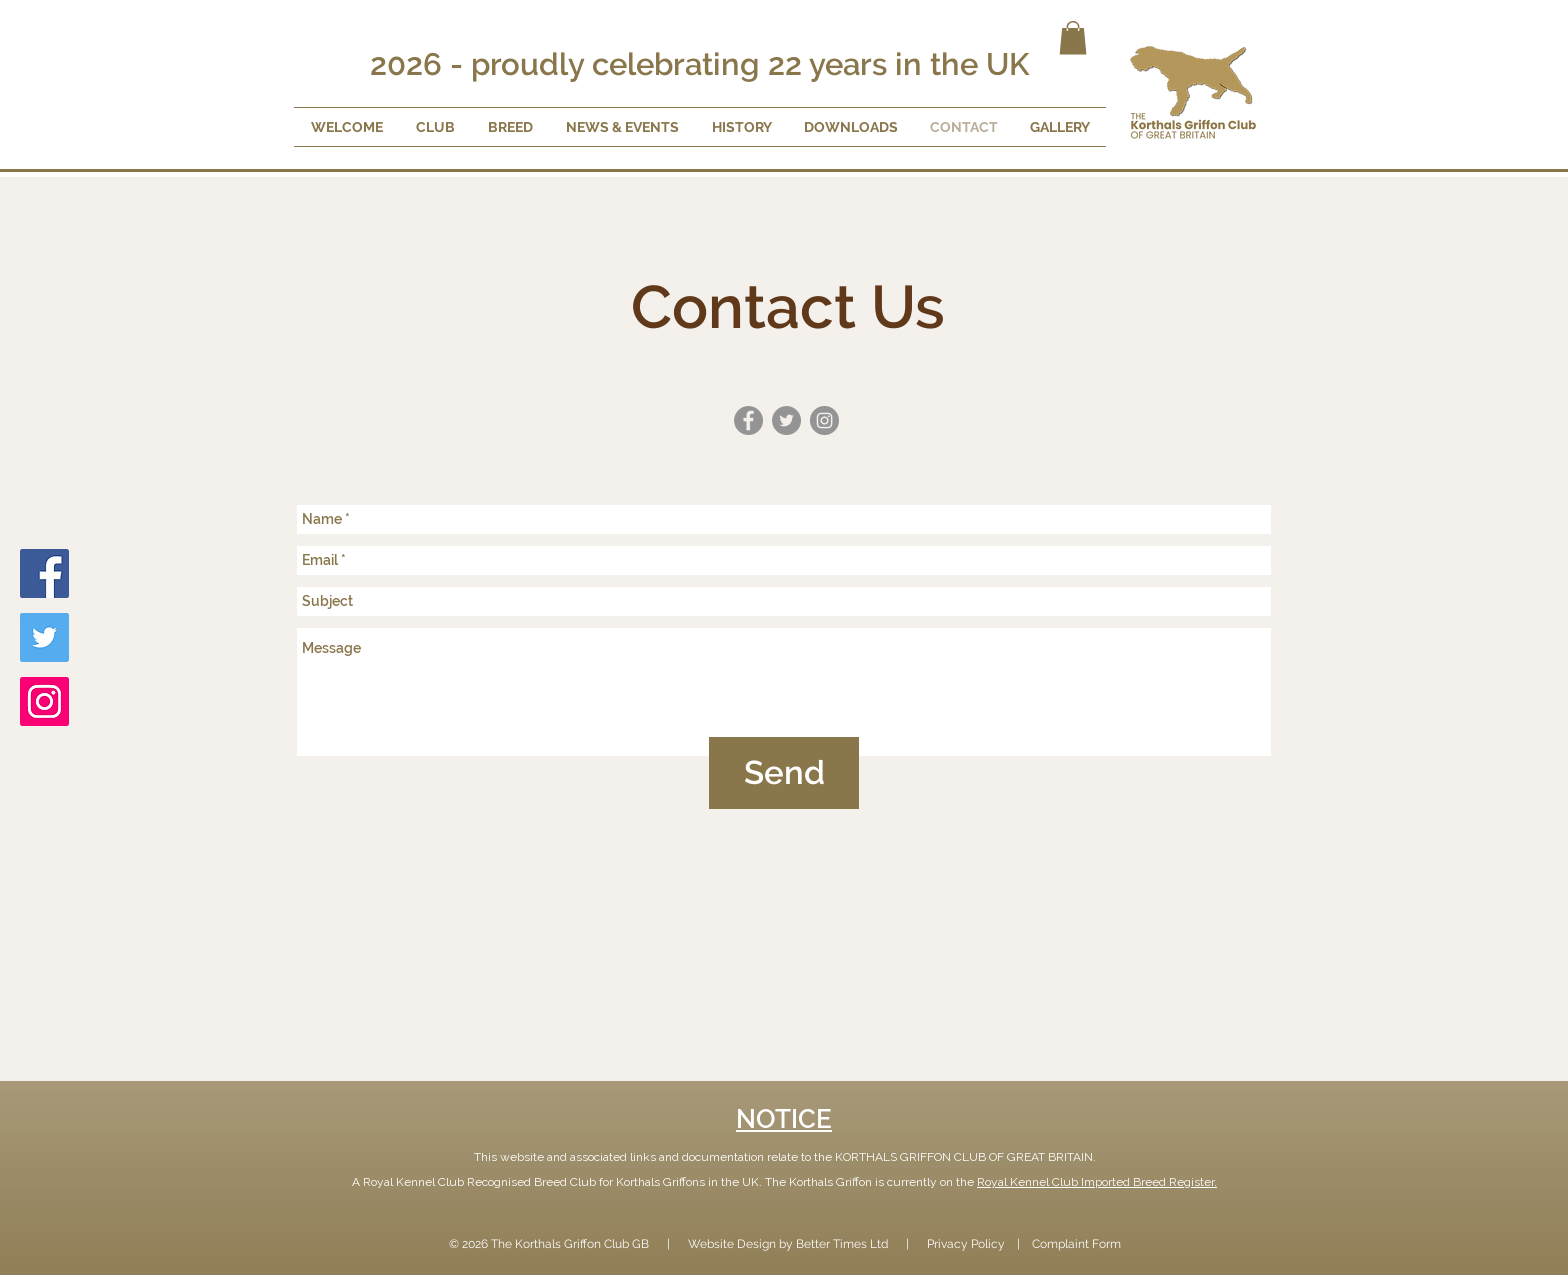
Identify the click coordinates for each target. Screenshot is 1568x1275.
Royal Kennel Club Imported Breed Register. (1097, 1182)
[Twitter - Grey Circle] (786, 420)
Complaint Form (1076, 1244)
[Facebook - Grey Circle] (748, 420)
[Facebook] (44, 573)
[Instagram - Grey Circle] (824, 420)
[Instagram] (44, 701)
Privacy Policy (966, 1244)
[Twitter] (44, 637)
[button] (1073, 37)
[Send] (784, 773)
